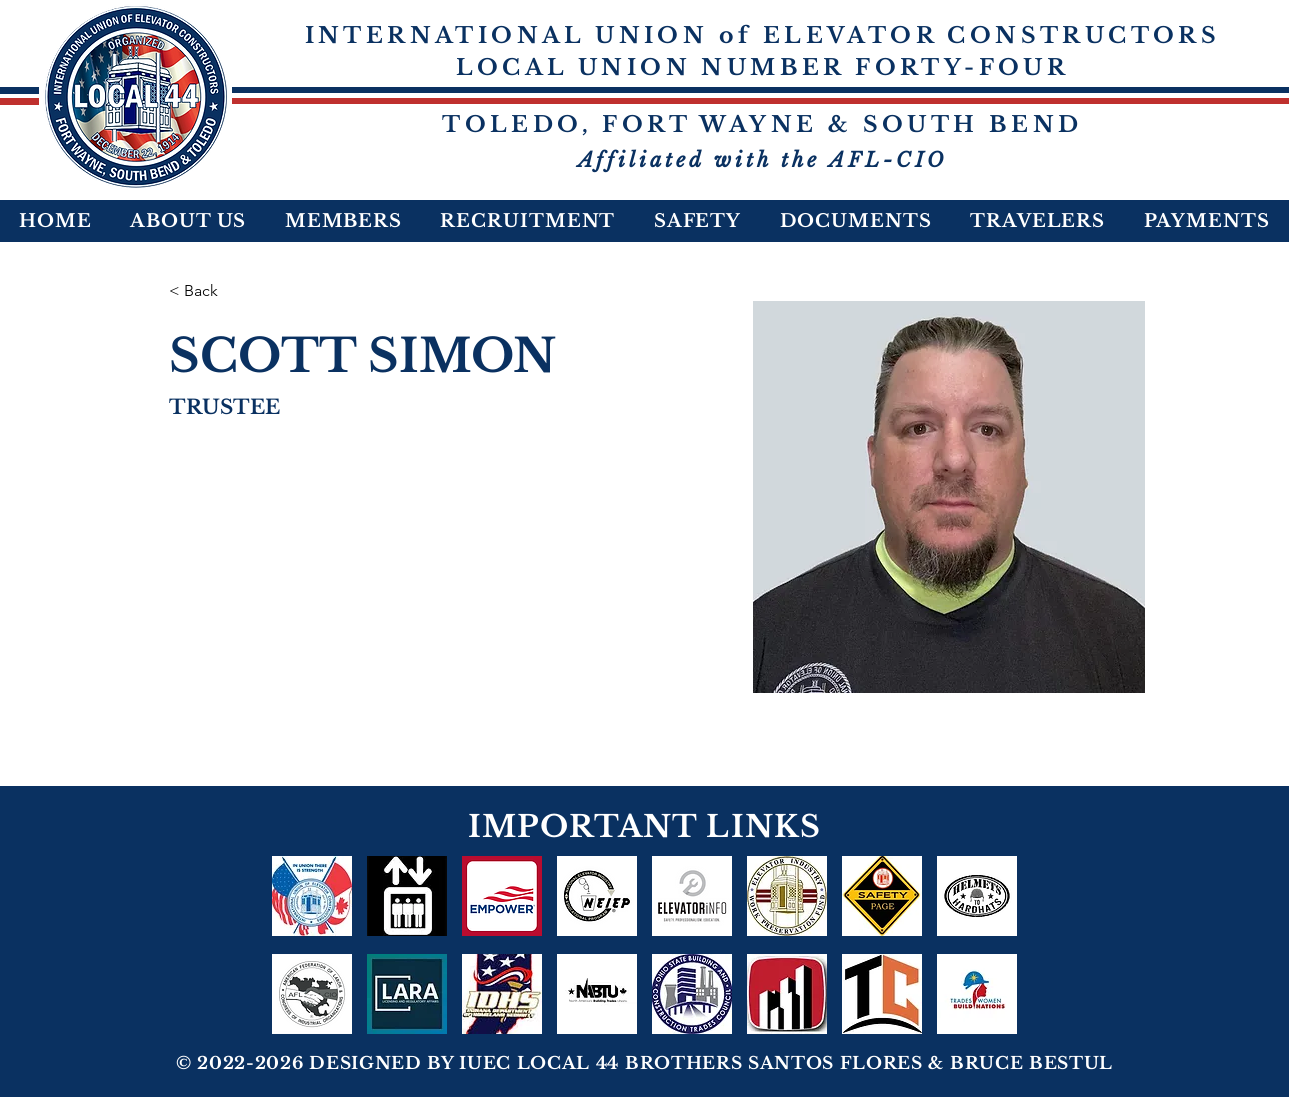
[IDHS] (502, 994)
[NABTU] (597, 994)
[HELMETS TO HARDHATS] (977, 896)
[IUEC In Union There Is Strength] (312, 896)
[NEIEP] (597, 896)
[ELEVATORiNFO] (692, 896)
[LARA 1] (407, 994)
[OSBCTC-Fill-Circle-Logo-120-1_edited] (692, 994)
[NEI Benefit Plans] (407, 896)
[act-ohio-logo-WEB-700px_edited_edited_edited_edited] (787, 994)
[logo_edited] (787, 896)
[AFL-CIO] (312, 994)
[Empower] (502, 896)
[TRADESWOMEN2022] (977, 994)
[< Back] (208, 291)
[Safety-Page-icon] (882, 896)
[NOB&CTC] (882, 994)
